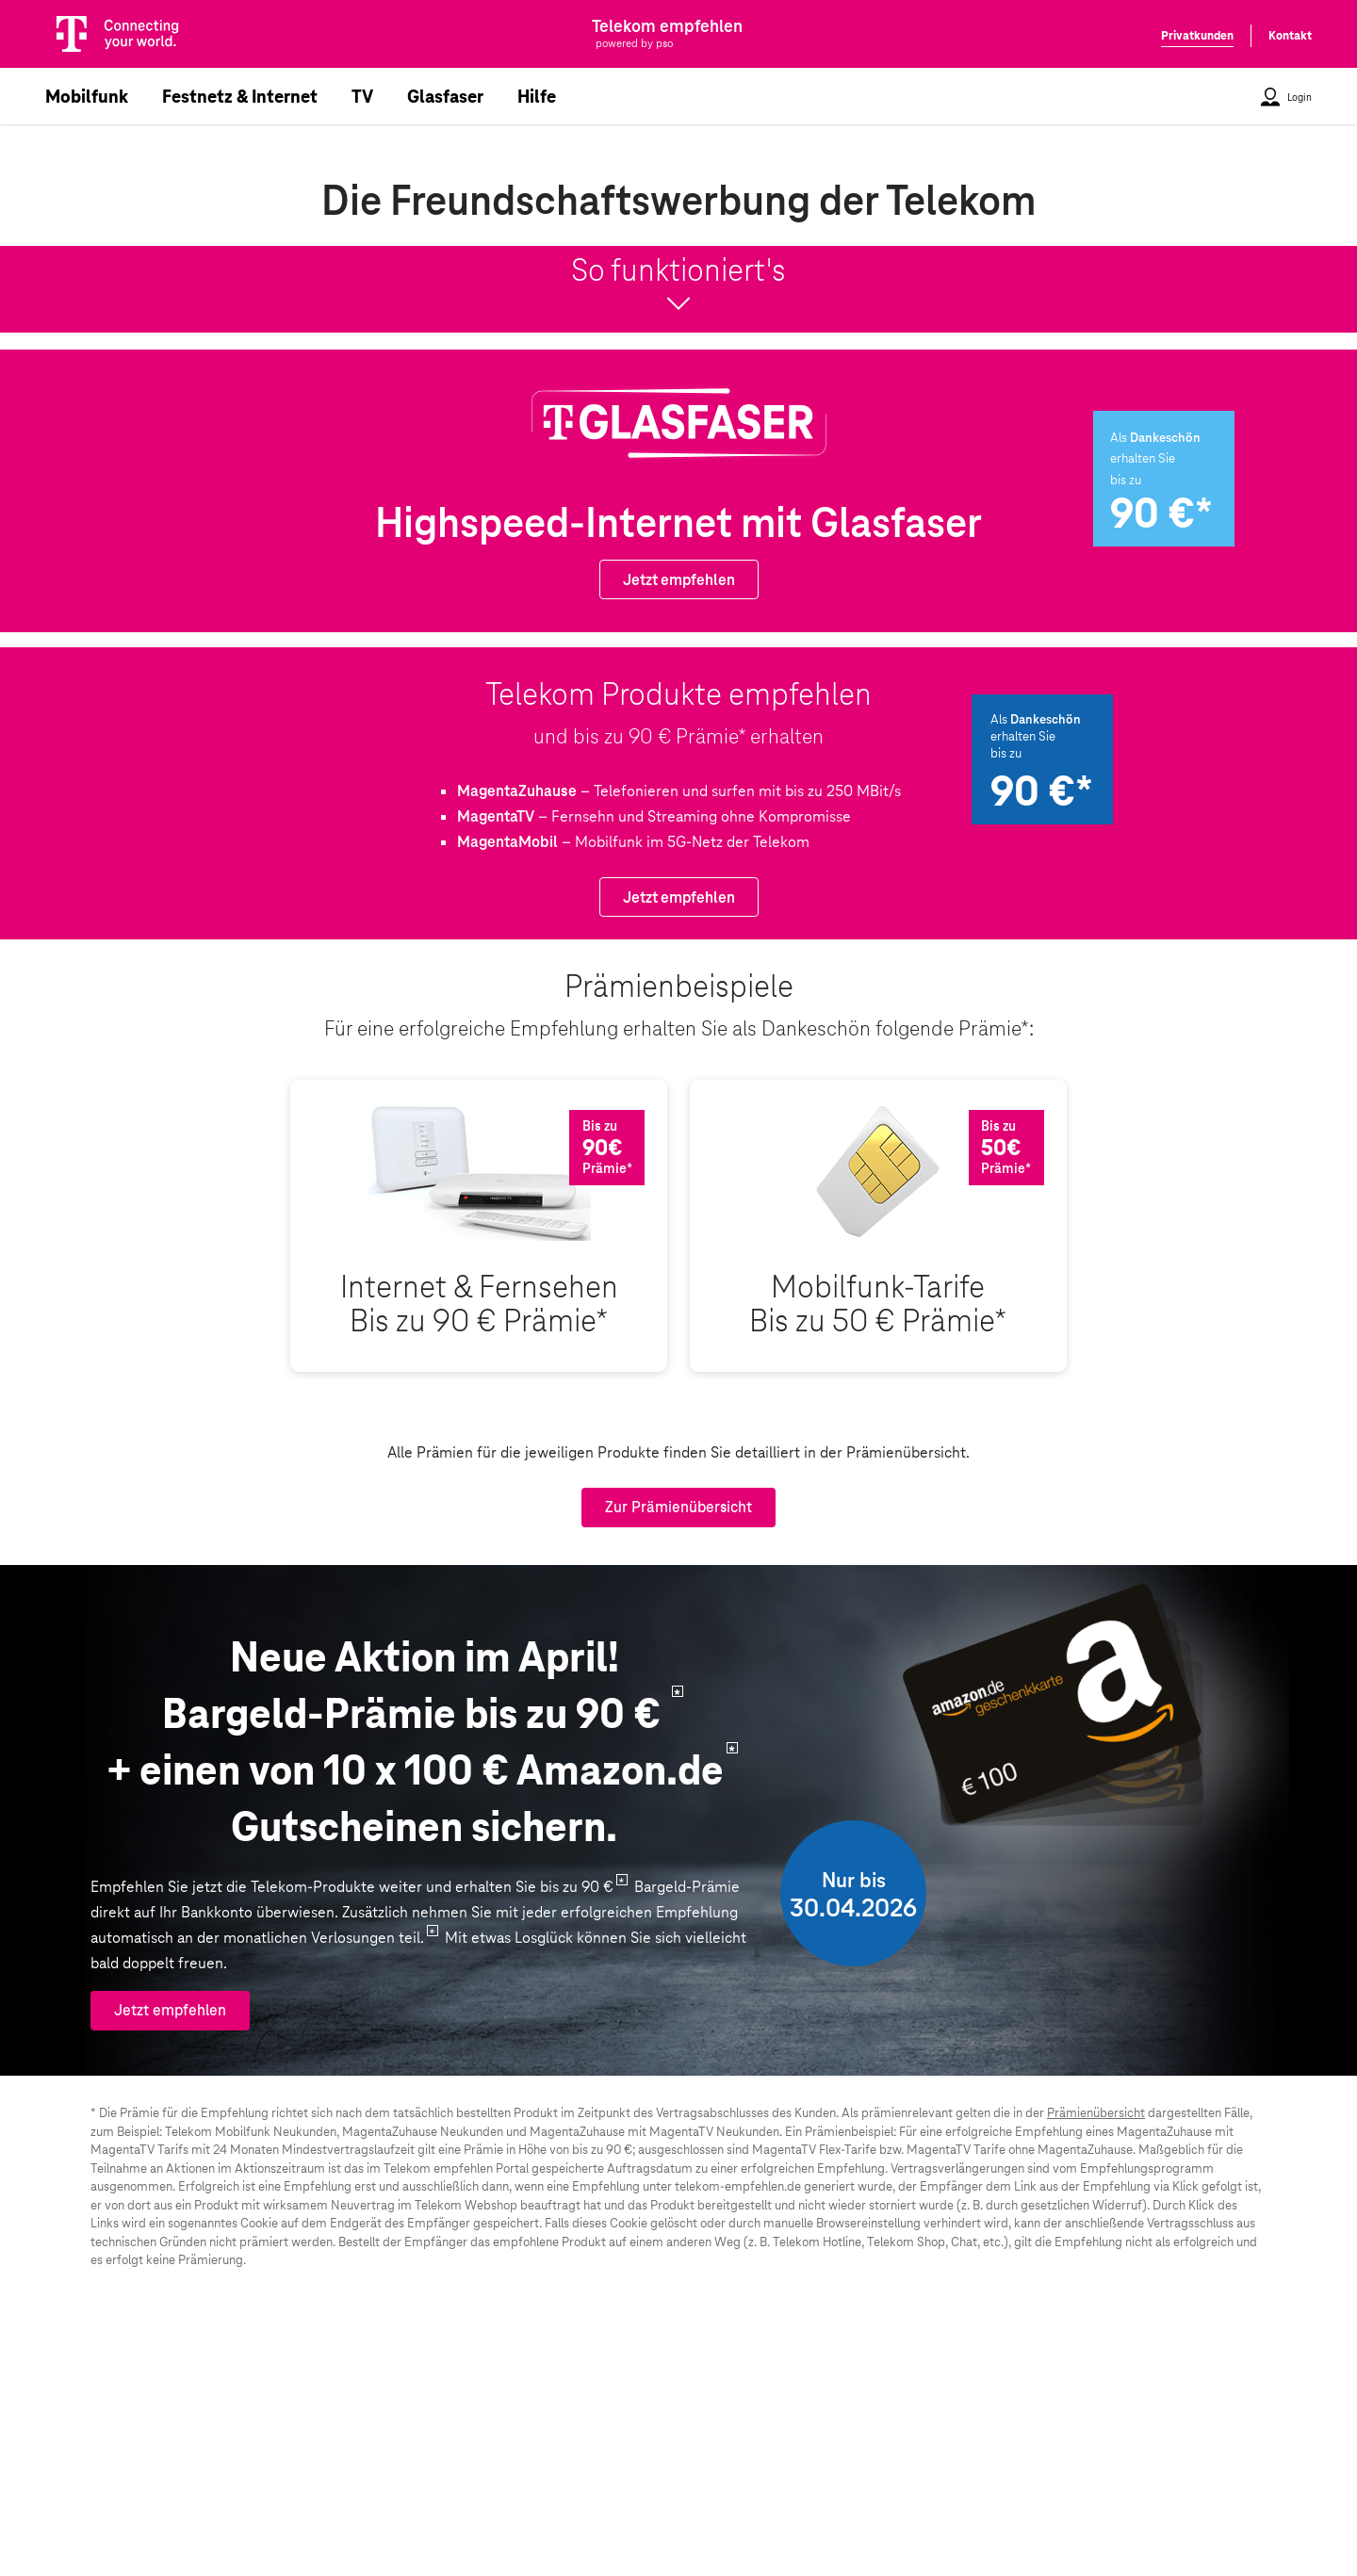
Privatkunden (1197, 35)
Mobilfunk (86, 96)
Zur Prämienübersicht (678, 1507)
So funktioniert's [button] (678, 287)
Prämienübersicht (1096, 2113)
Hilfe (536, 96)
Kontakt (1290, 35)
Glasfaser (445, 96)
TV (362, 96)
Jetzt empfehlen (679, 580)
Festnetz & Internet (240, 96)
